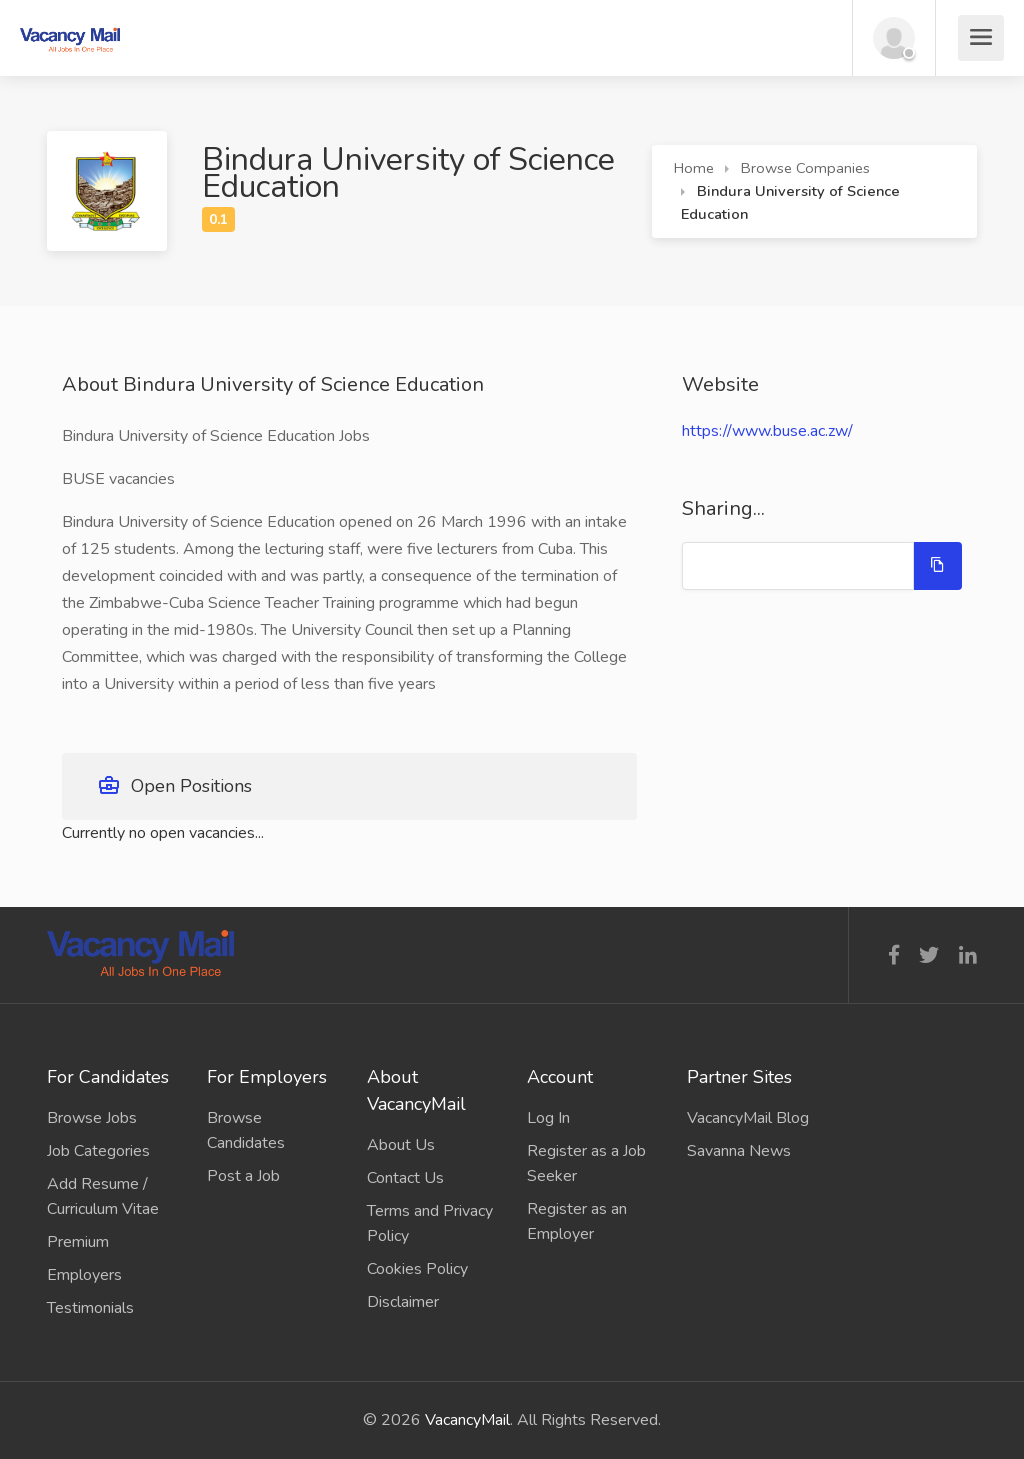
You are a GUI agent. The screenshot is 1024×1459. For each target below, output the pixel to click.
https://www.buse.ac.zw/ (767, 431)
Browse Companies (805, 168)
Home (694, 168)
